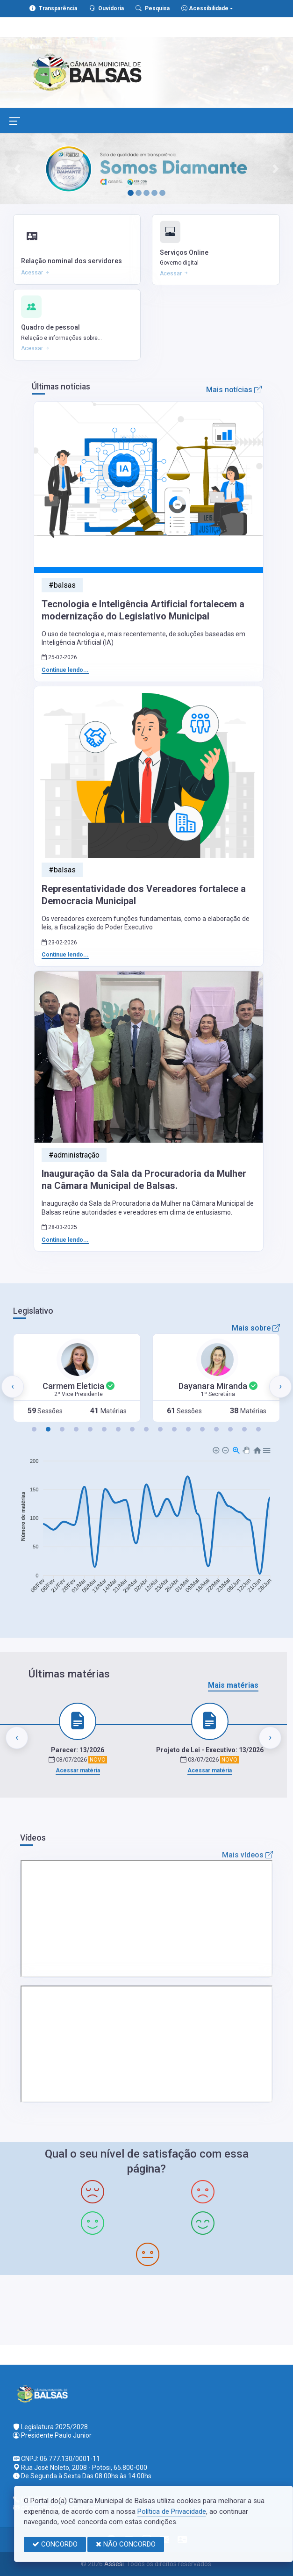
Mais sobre (256, 1328)
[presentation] (12, 1386)
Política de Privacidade (171, 2511)
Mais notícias (234, 389)
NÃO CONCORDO (126, 2544)
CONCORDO (55, 2544)
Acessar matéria (78, 1770)
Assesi (114, 2564)
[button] (34, 1429)
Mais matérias (233, 1685)
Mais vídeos (247, 1854)
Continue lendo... (65, 670)
